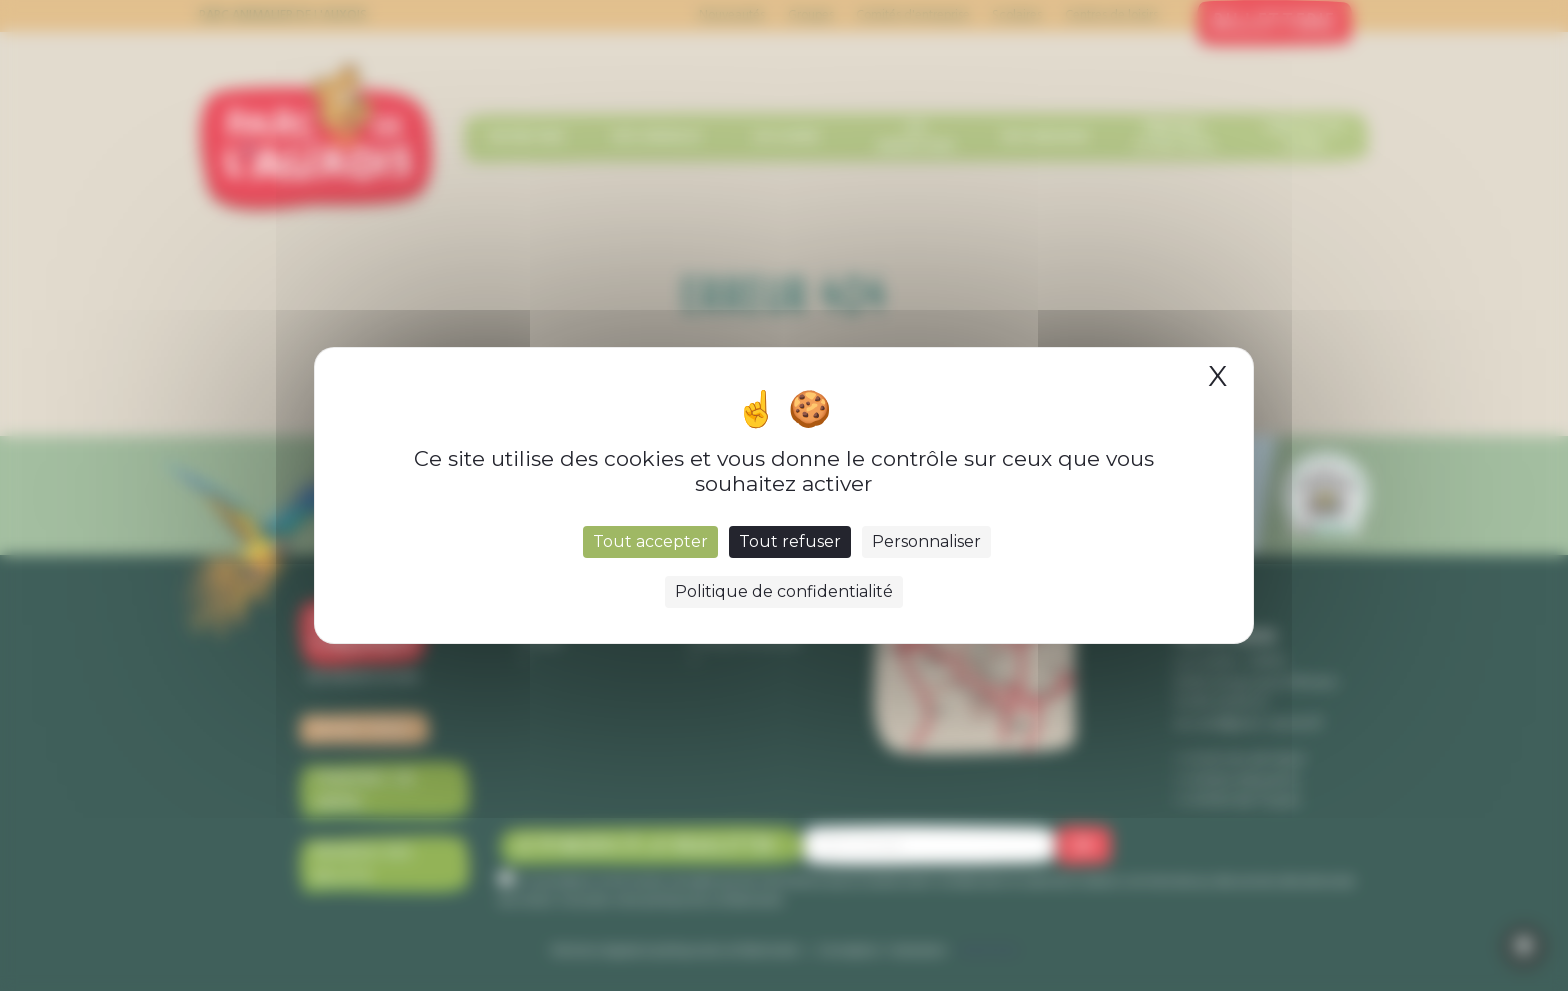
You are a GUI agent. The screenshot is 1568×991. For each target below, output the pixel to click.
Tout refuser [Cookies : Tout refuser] (790, 541)
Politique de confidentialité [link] (784, 591)
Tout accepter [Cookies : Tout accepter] (650, 541)
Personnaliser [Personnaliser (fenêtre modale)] (926, 541)
